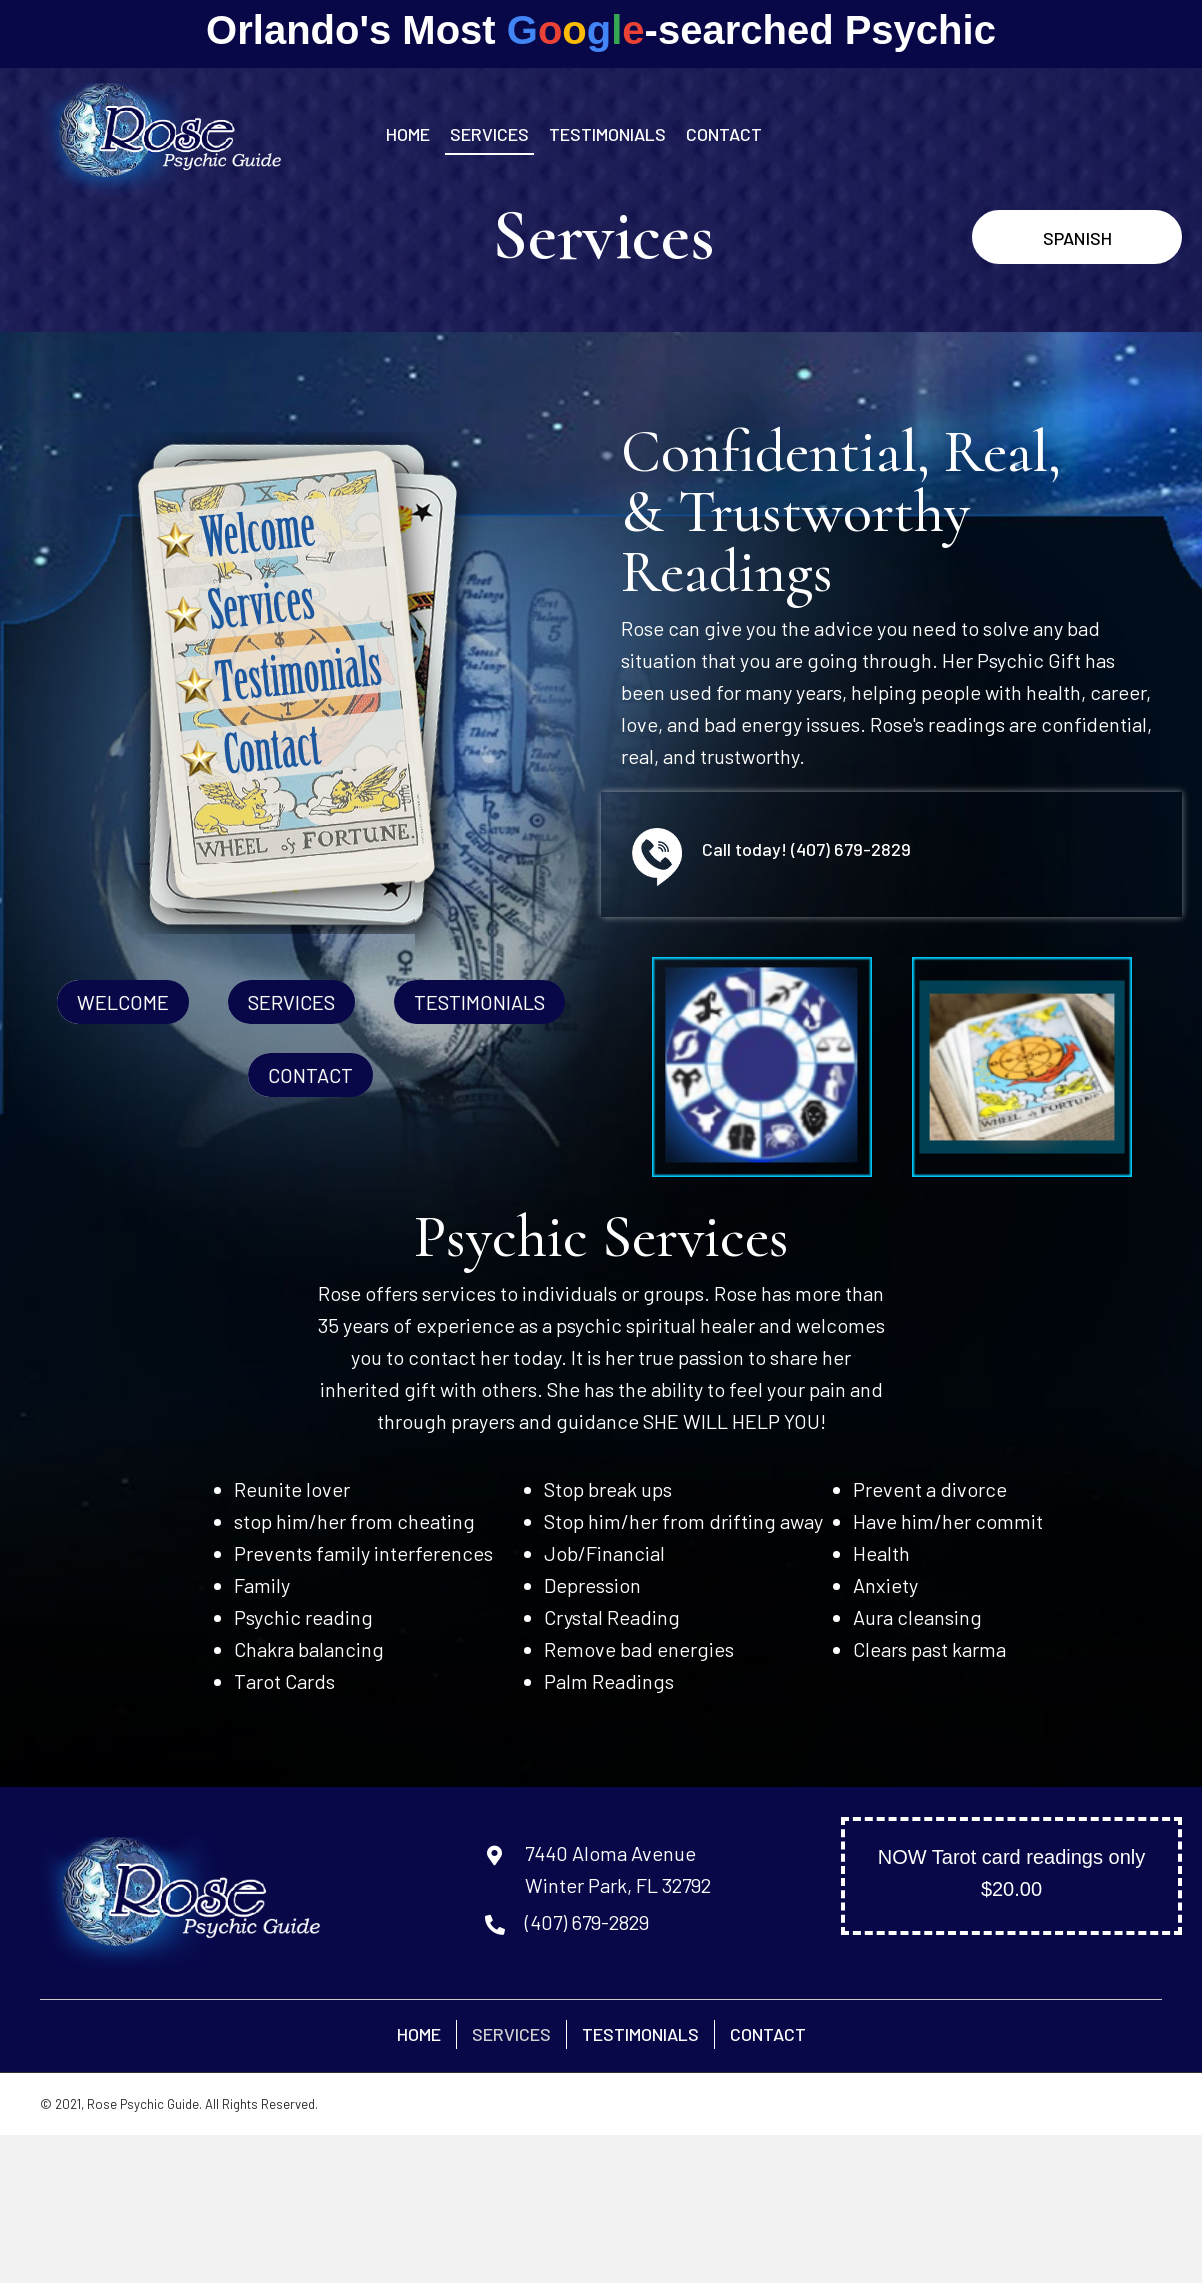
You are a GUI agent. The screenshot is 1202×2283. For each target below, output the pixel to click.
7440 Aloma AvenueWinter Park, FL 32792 (618, 1869)
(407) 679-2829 (851, 849)
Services (511, 2034)
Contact (768, 2034)
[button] (1077, 237)
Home (419, 2034)
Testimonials (640, 2034)
